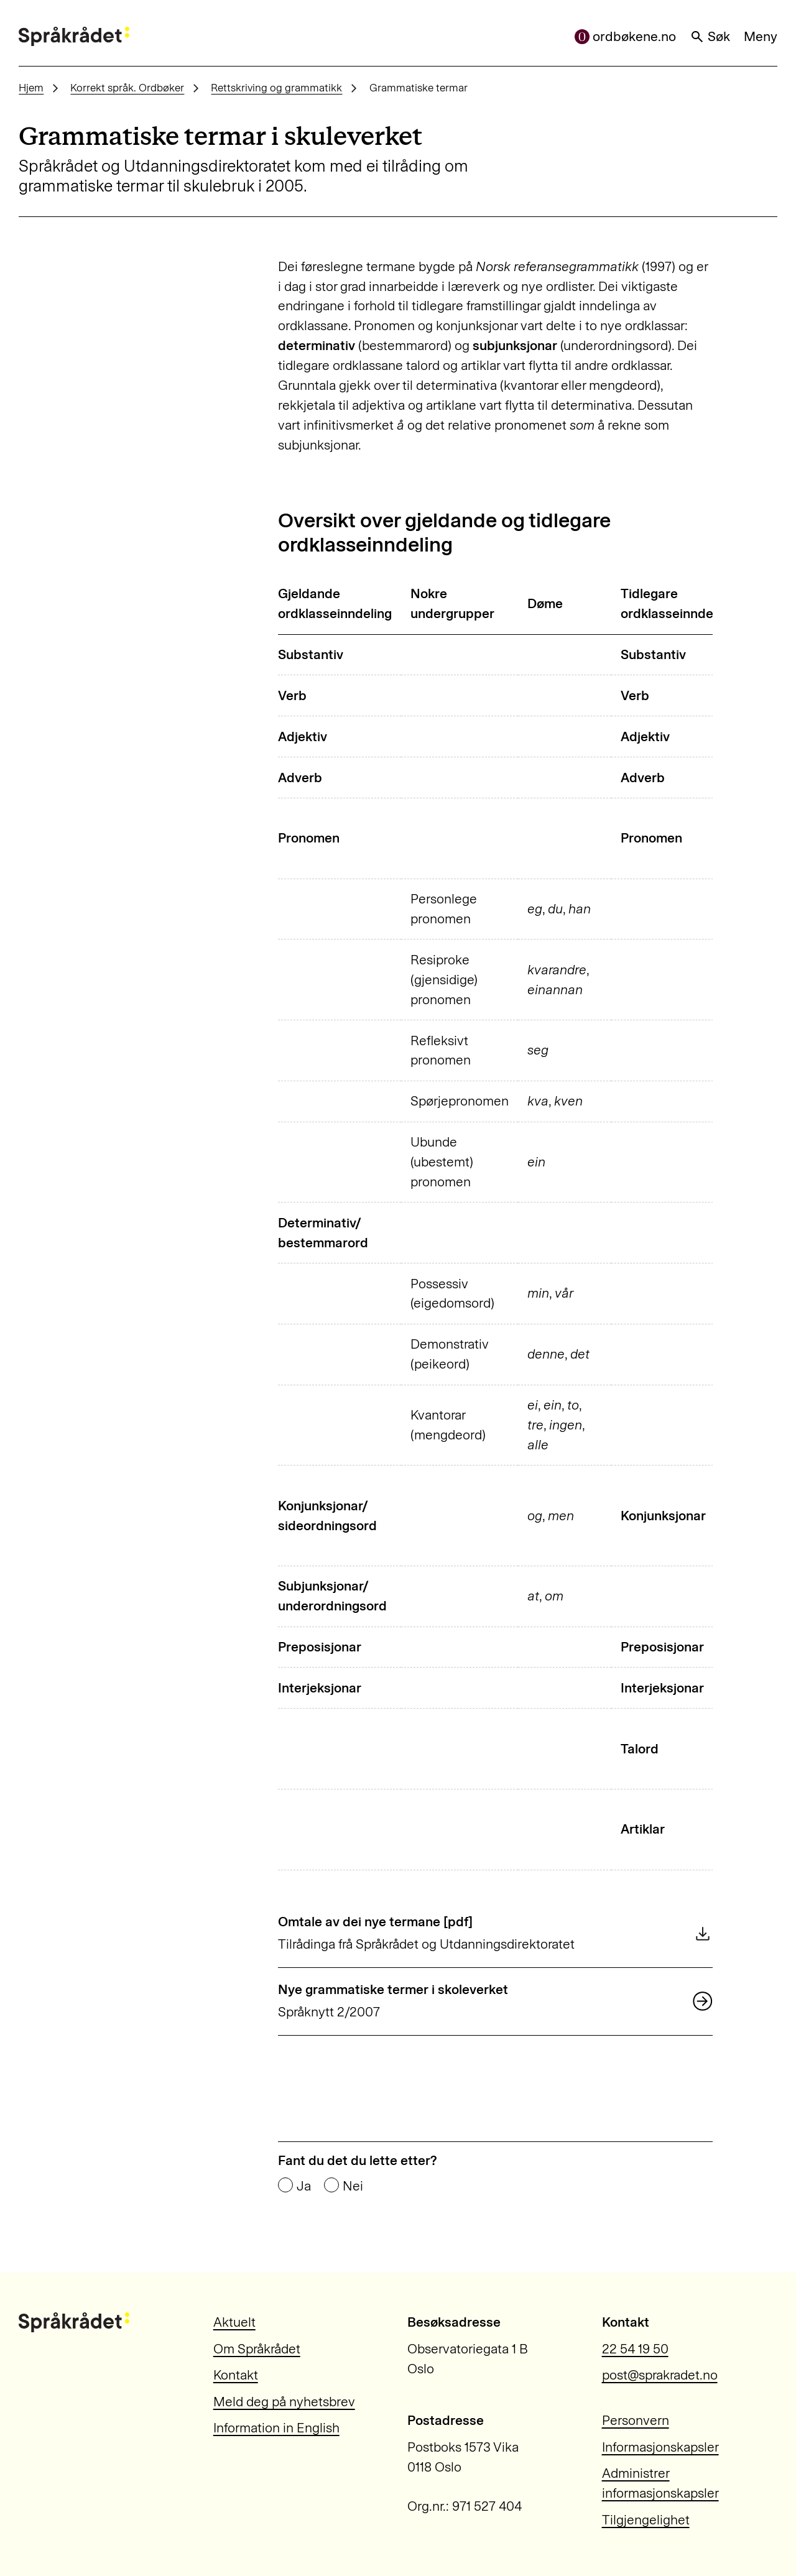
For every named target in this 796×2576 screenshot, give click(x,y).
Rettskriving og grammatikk (276, 87)
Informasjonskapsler (660, 2447)
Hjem (31, 87)
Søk (710, 36)
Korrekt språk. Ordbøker (127, 87)
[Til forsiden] (74, 37)
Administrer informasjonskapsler (660, 2483)
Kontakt (235, 2375)
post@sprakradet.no (660, 2375)
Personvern (635, 2420)
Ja (304, 2186)
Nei (353, 2186)
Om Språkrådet (256, 2349)
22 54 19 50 (635, 2349)
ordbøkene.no (626, 36)
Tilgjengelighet (646, 2520)
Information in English (276, 2427)
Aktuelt (234, 2322)
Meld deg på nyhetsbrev (284, 2401)
